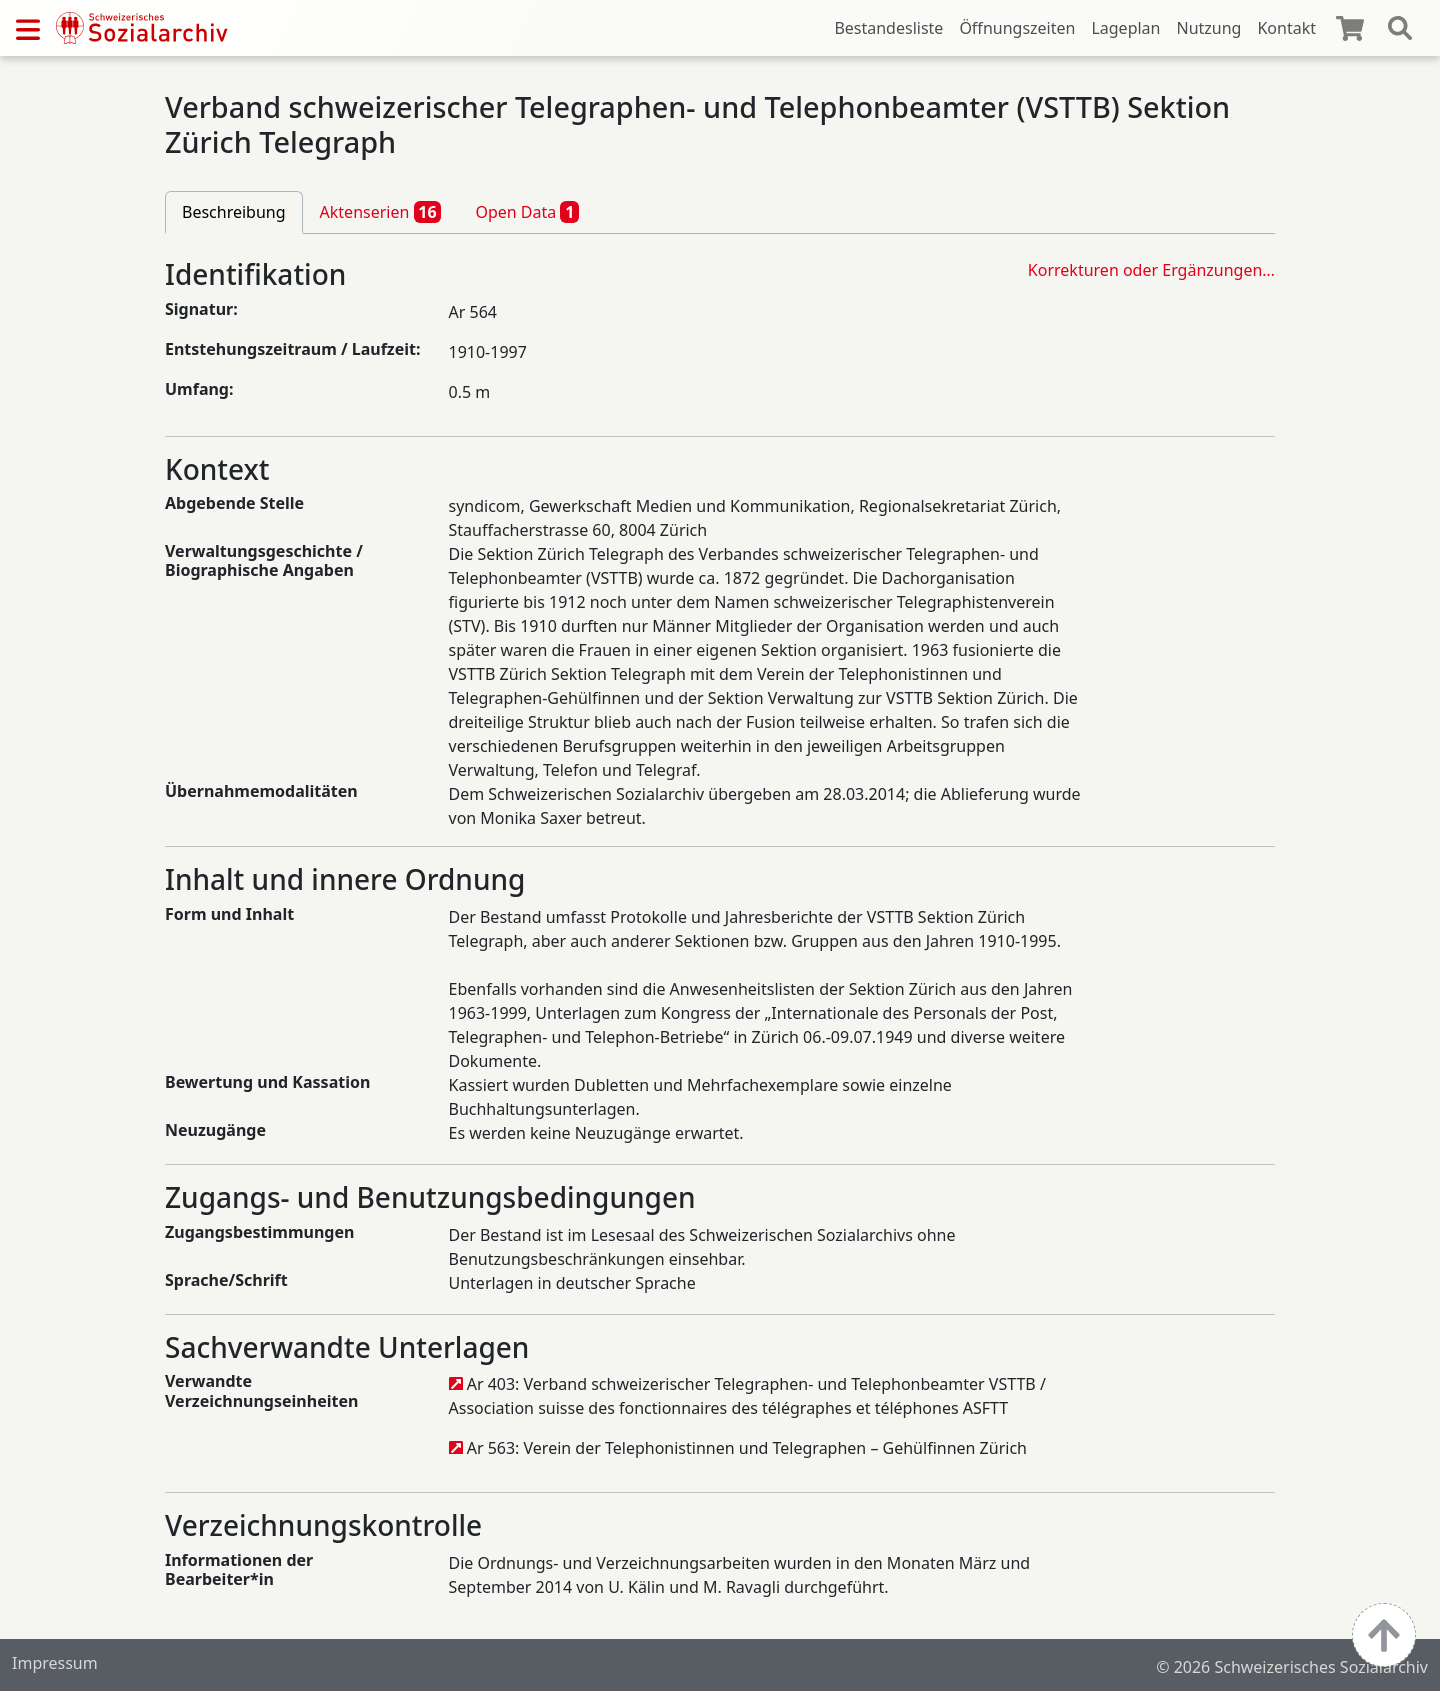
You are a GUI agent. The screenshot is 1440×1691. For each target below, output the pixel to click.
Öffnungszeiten (1017, 28)
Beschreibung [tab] (234, 212)
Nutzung (1208, 28)
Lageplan (1125, 28)
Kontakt (1286, 28)
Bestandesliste (888, 28)
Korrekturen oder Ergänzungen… (1151, 270)
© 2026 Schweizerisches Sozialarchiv (1292, 1667)
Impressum (55, 1663)
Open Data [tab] (527, 212)
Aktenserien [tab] (381, 212)
